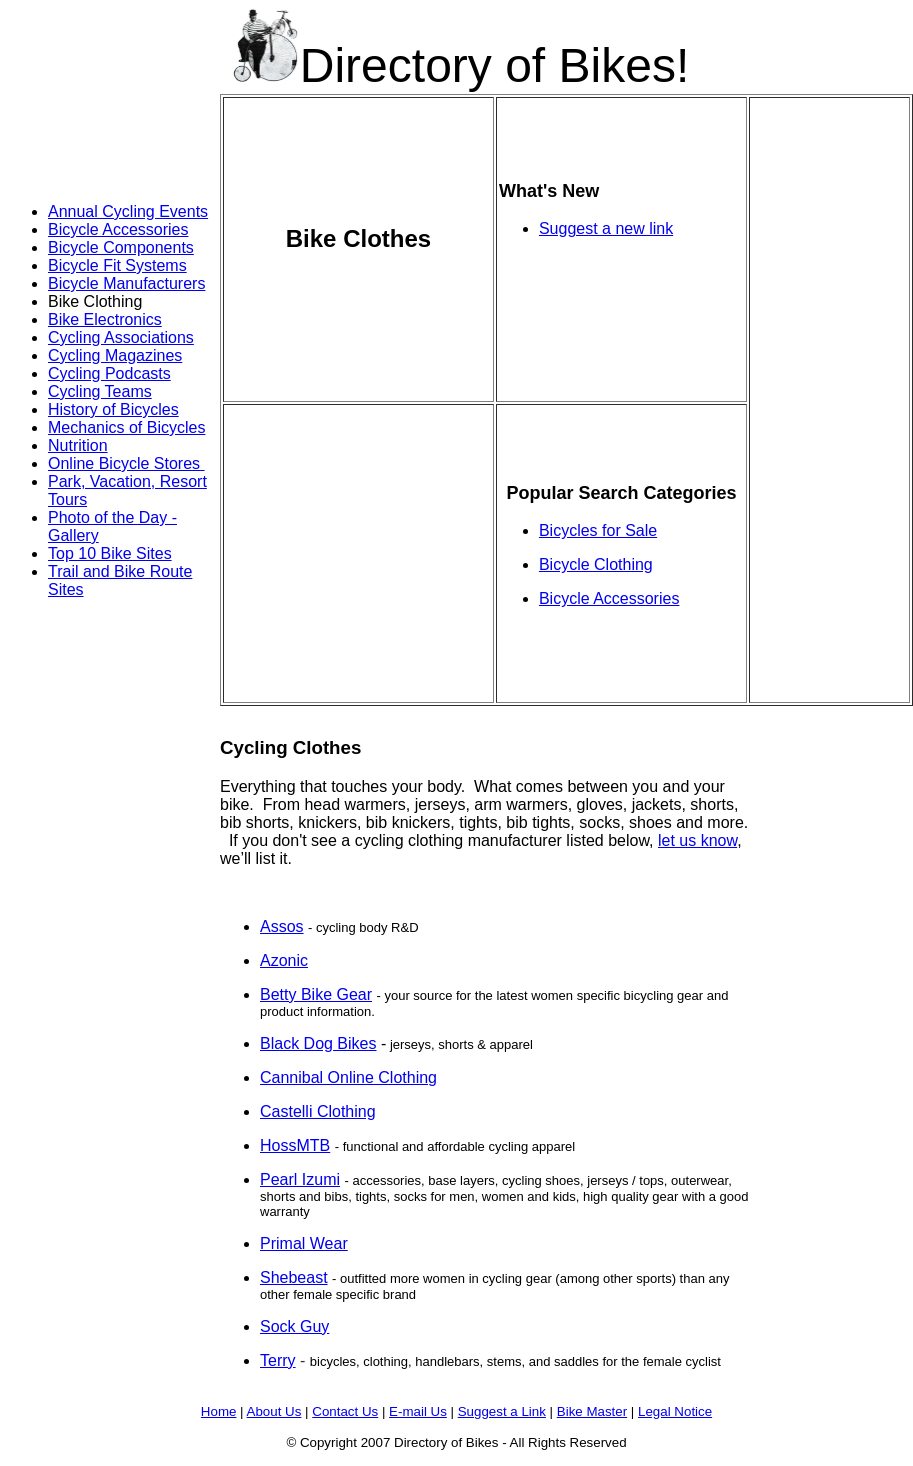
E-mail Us (418, 1411)
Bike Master (592, 1411)
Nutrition (78, 445)
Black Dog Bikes (318, 1043)
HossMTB (295, 1145)
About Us (274, 1411)
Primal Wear (304, 1243)
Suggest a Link (502, 1411)
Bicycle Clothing (596, 564)
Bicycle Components (121, 247)
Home (219, 1411)
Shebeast (294, 1277)
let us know (697, 840)
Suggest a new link (606, 228)
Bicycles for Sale (598, 530)
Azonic (284, 960)
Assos (282, 926)
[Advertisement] (88, 138)
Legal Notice (675, 1411)
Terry (278, 1360)
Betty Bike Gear (316, 994)
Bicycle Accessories (118, 229)
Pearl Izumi (300, 1179)
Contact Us (345, 1411)
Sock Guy (294, 1326)
